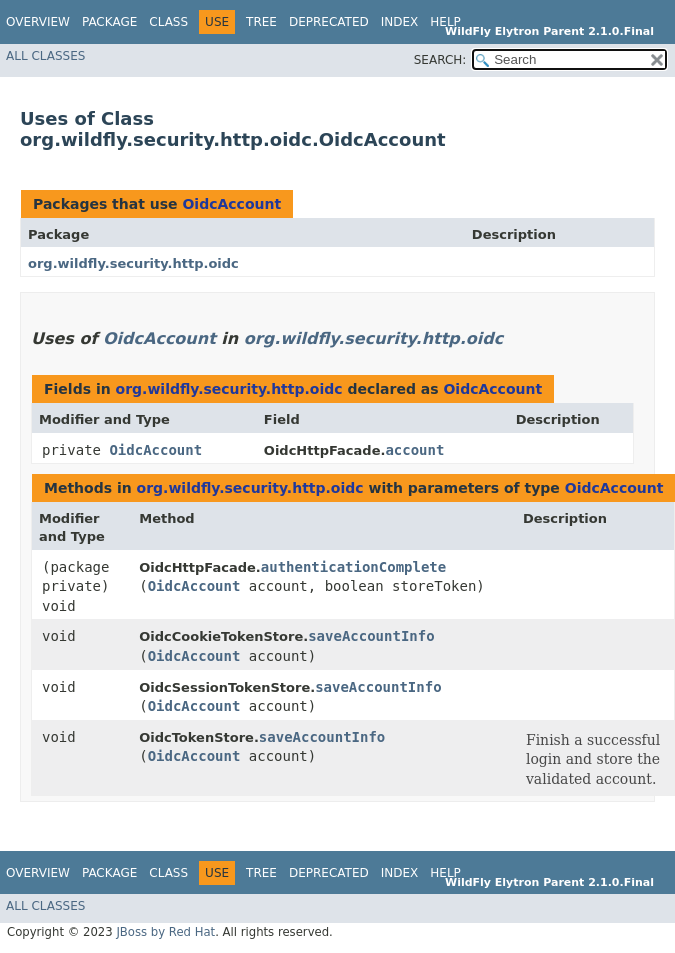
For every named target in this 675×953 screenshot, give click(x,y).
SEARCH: (440, 60)
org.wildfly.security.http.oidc (133, 263)
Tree (261, 22)
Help (445, 22)
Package (109, 22)
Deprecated (329, 22)
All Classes (45, 56)
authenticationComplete (353, 567)
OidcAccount (231, 204)
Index (400, 22)
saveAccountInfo (371, 636)
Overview (38, 22)
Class (168, 22)
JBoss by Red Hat (165, 932)
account (414, 450)
